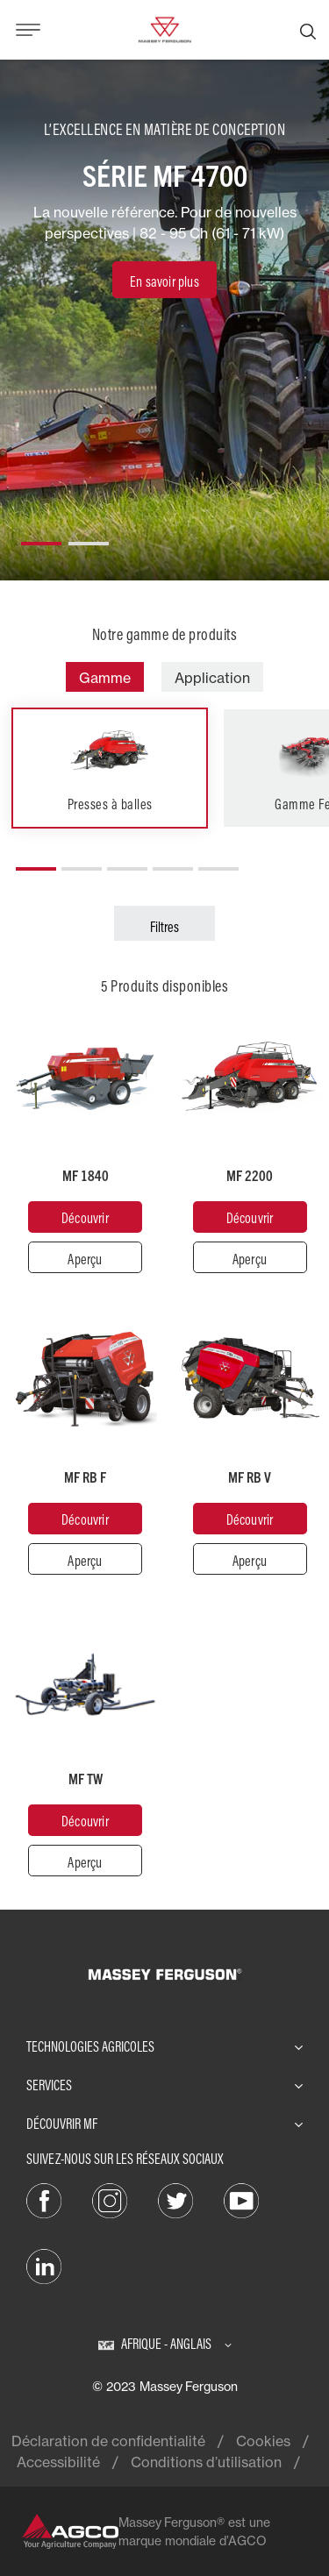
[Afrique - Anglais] (165, 2343)
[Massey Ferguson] (164, 28)
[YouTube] (241, 2199)
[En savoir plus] (164, 279)
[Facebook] (43, 2199)
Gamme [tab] (105, 678)
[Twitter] (175, 2199)
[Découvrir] (85, 1217)
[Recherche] (308, 29)
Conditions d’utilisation (206, 2462)
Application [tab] (212, 678)
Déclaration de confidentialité (108, 2441)
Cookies (263, 2441)
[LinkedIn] (43, 2265)
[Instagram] (109, 2199)
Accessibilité (58, 2462)
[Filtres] (164, 923)
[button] (41, 536)
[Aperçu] (85, 1257)
